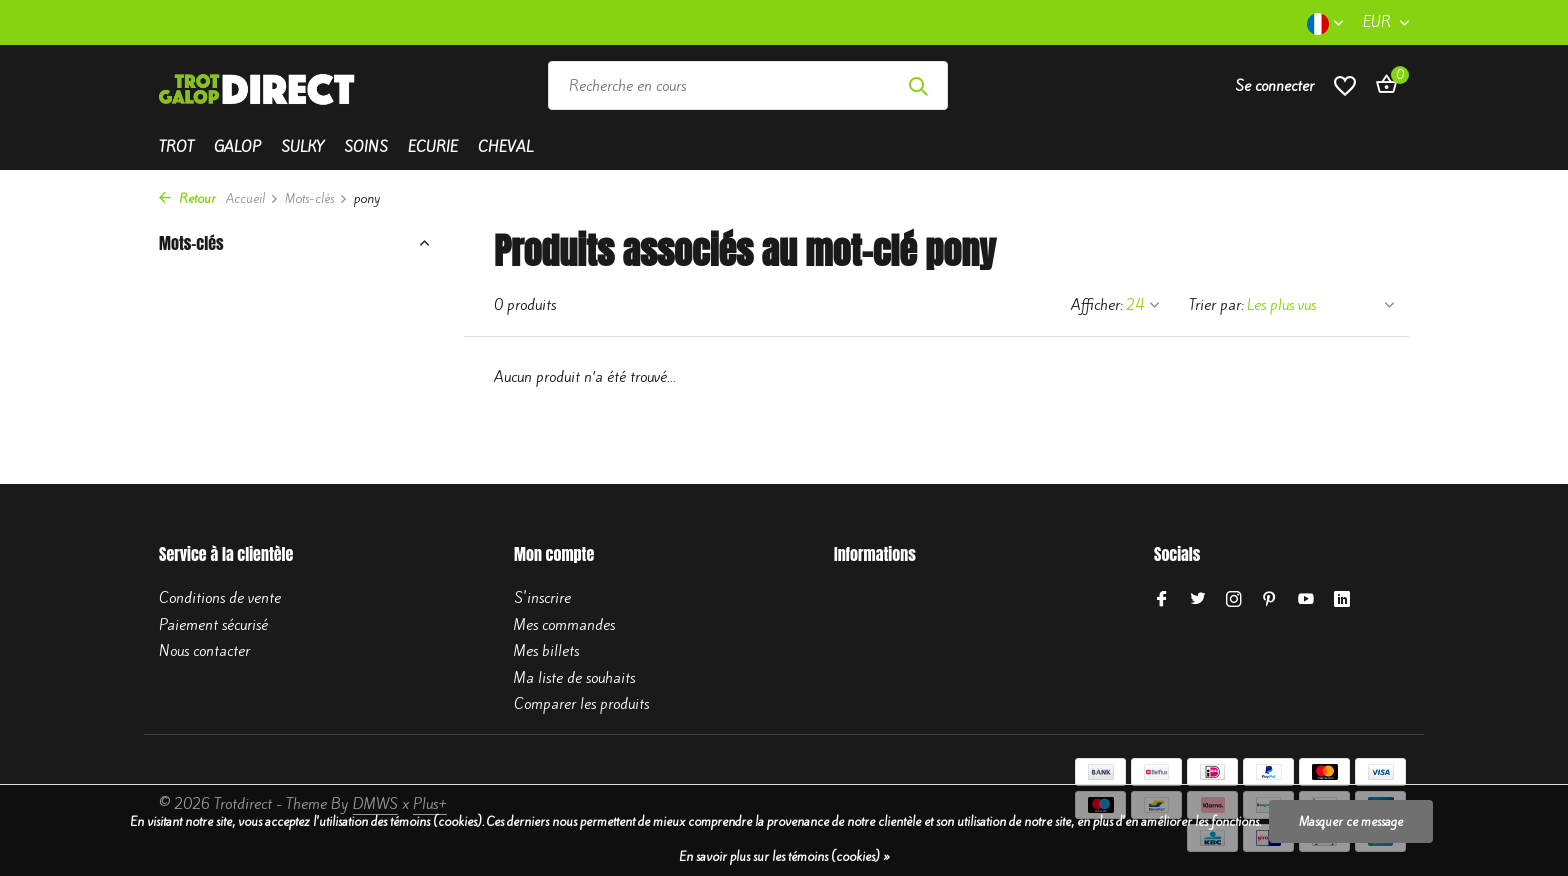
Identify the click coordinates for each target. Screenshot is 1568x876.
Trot (176, 147)
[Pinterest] (1270, 600)
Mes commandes (564, 625)
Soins (366, 147)
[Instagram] (1234, 600)
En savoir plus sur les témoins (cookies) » (784, 856)
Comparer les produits (581, 704)
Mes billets (546, 651)
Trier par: (1216, 305)
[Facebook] (1162, 600)
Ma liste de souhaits (574, 678)
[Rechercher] (748, 85)
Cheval (505, 147)
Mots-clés (316, 198)
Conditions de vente (220, 598)
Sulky (302, 147)
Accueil (252, 198)
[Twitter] (1198, 600)
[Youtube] (1306, 600)
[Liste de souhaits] (1345, 85)
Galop (237, 147)
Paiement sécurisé (213, 625)
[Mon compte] (1274, 86)
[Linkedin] (1342, 600)
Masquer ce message (1351, 821)
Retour (187, 198)
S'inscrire (542, 598)
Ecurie (433, 147)
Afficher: (1097, 305)
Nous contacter (204, 651)
